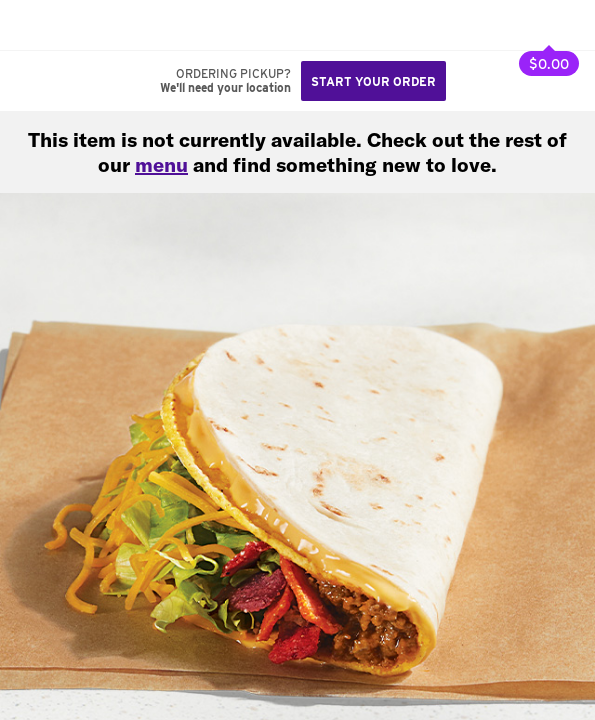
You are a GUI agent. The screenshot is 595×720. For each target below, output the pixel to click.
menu (161, 164)
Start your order (373, 81)
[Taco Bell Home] (35, 25)
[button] (82, 25)
